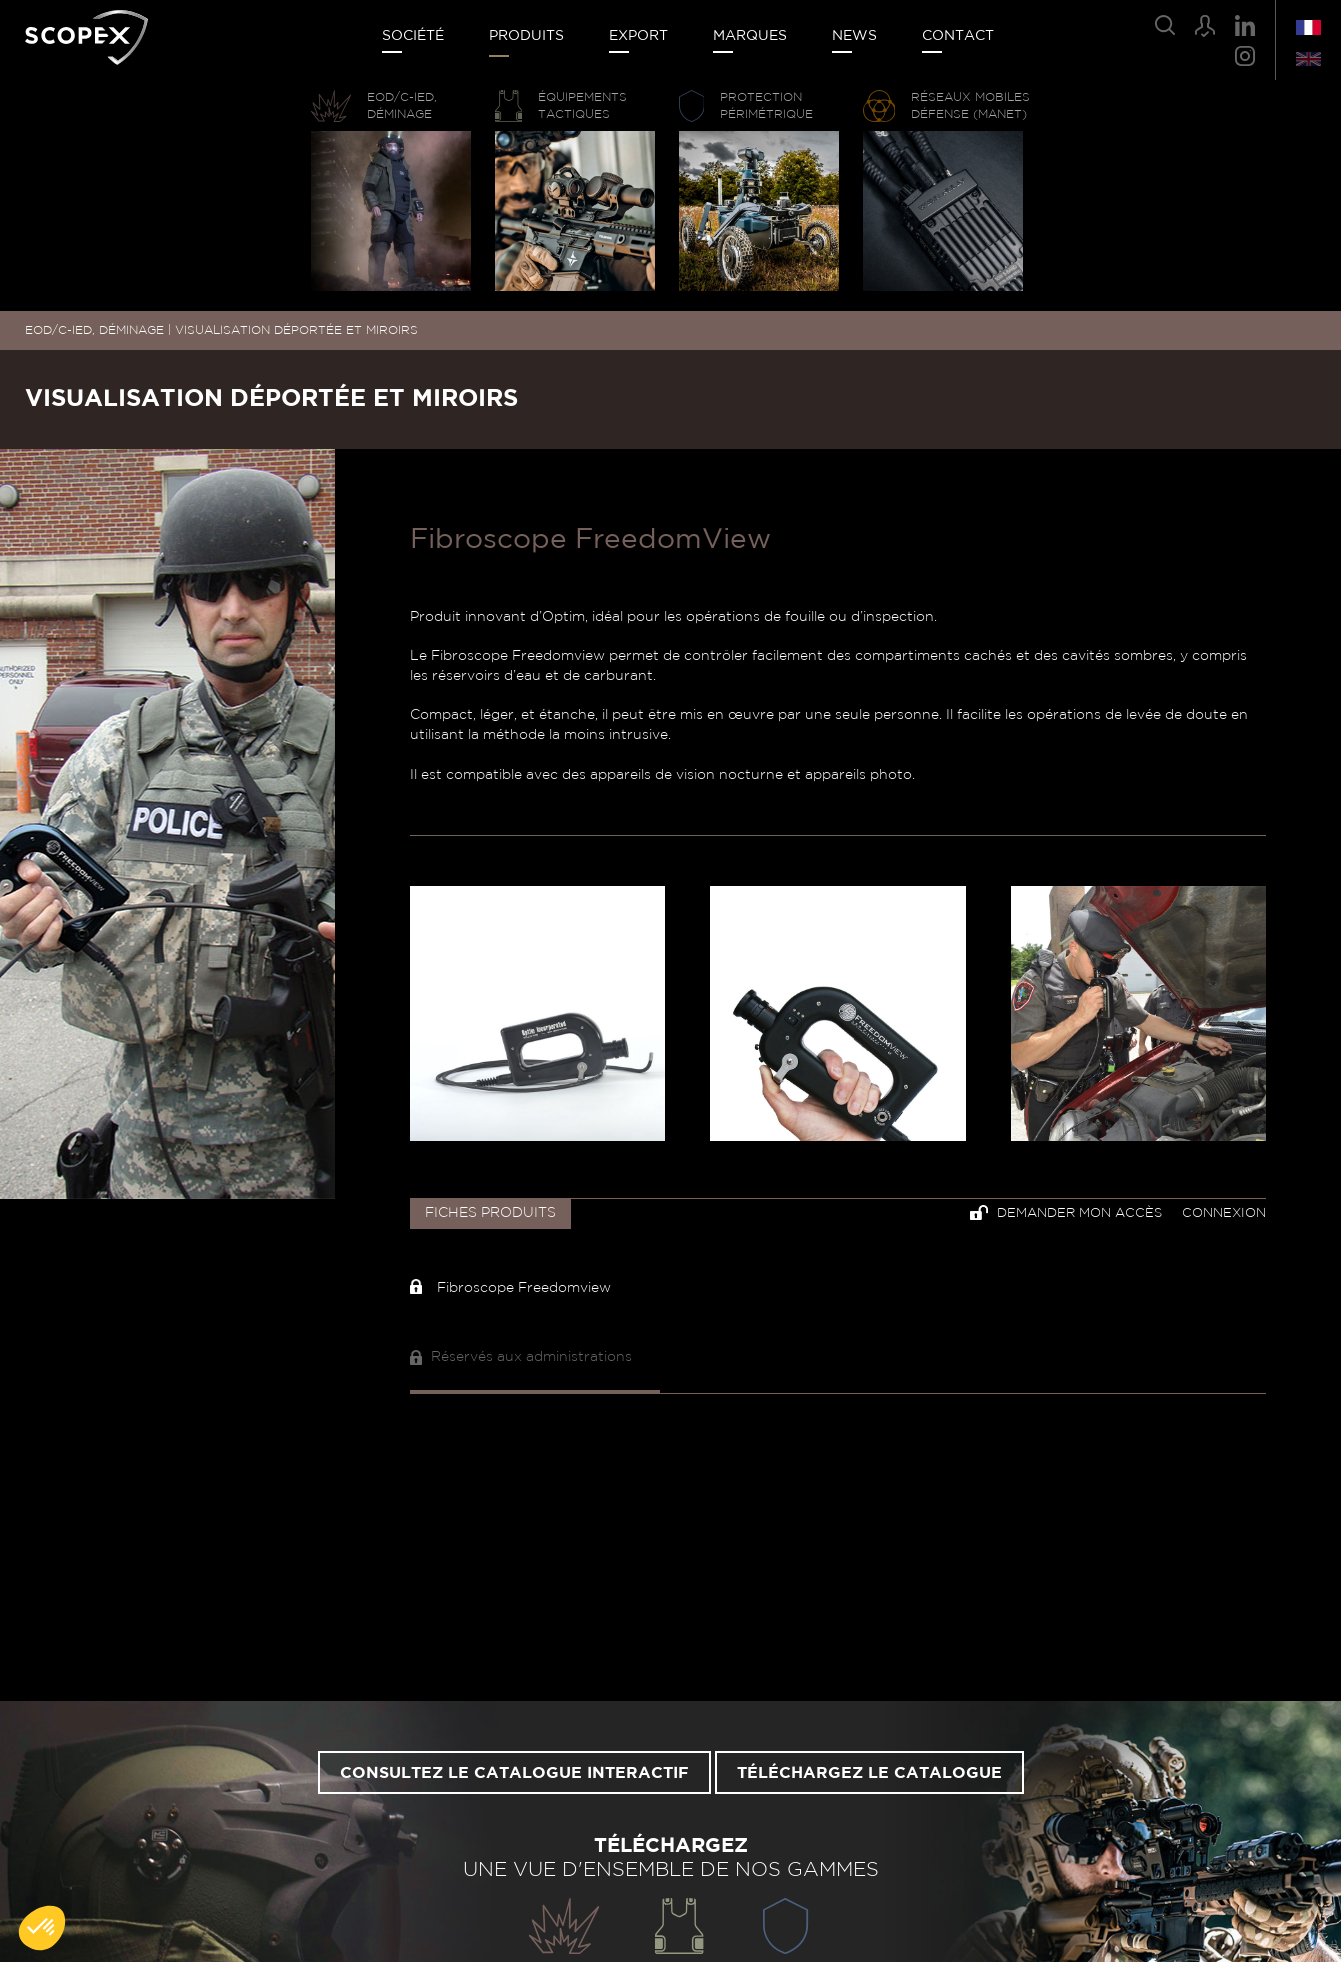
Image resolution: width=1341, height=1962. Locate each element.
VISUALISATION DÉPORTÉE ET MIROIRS (296, 330)
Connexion (1224, 1213)
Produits (526, 36)
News (854, 36)
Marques (750, 36)
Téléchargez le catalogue (869, 1773)
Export (638, 36)
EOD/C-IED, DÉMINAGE (94, 330)
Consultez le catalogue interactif (514, 1773)
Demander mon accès (1066, 1212)
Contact (958, 36)
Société (413, 36)
